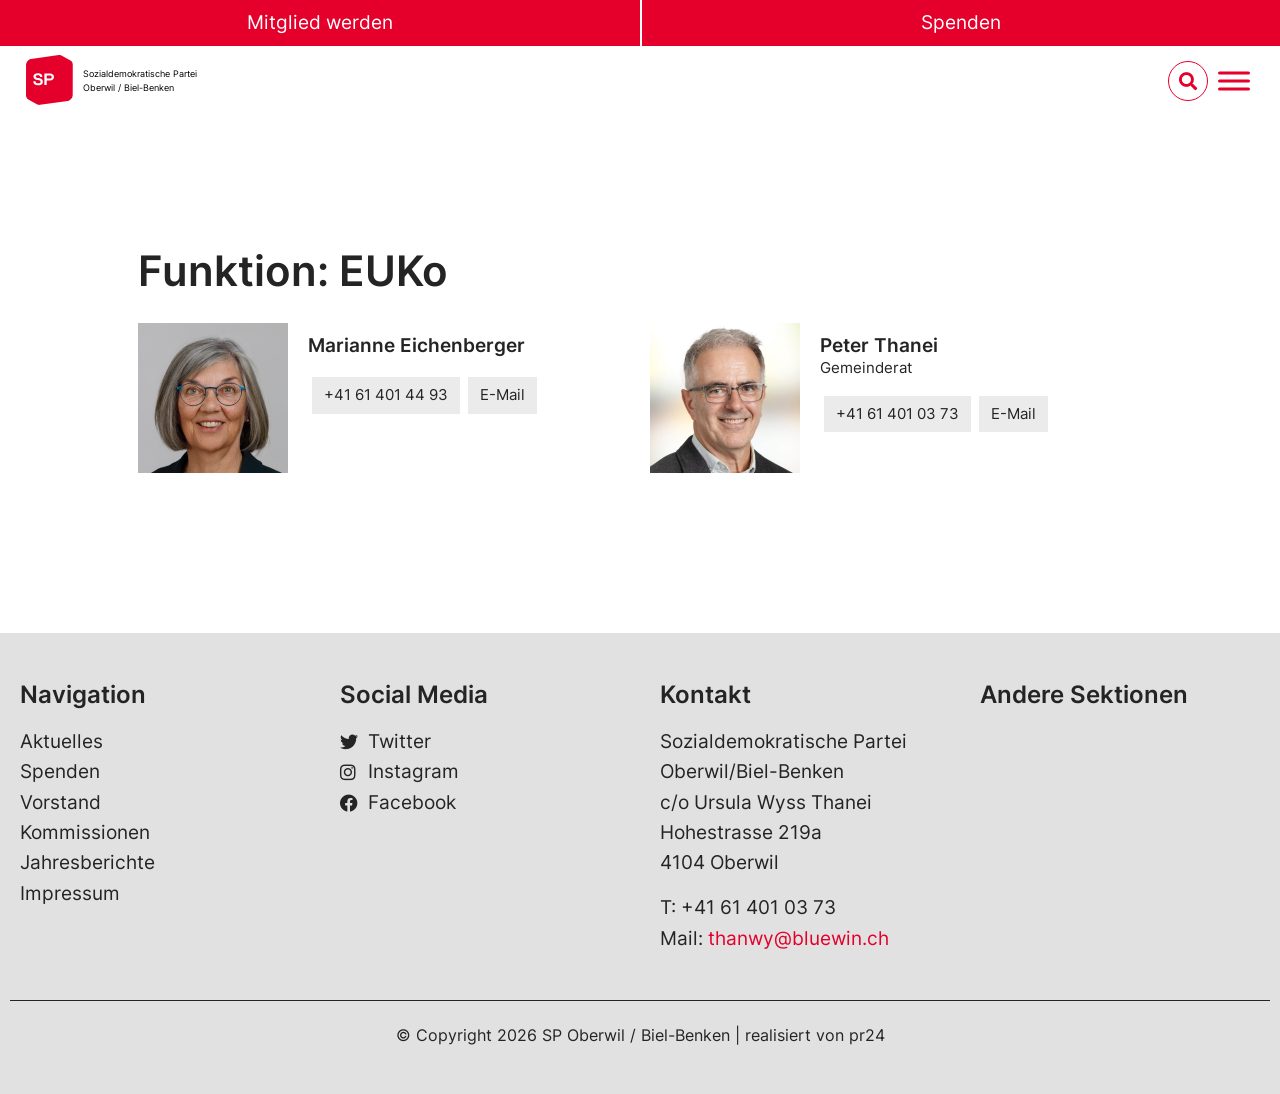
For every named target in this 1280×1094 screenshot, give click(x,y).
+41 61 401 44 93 (386, 394)
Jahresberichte (87, 862)
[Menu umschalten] (1234, 81)
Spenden (961, 22)
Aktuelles (61, 741)
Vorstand (60, 802)
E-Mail (502, 394)
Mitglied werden (320, 22)
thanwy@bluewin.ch (798, 938)
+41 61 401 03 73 (897, 413)
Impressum (70, 893)
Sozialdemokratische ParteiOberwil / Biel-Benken (140, 80)
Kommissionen (85, 832)
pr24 (867, 1035)
